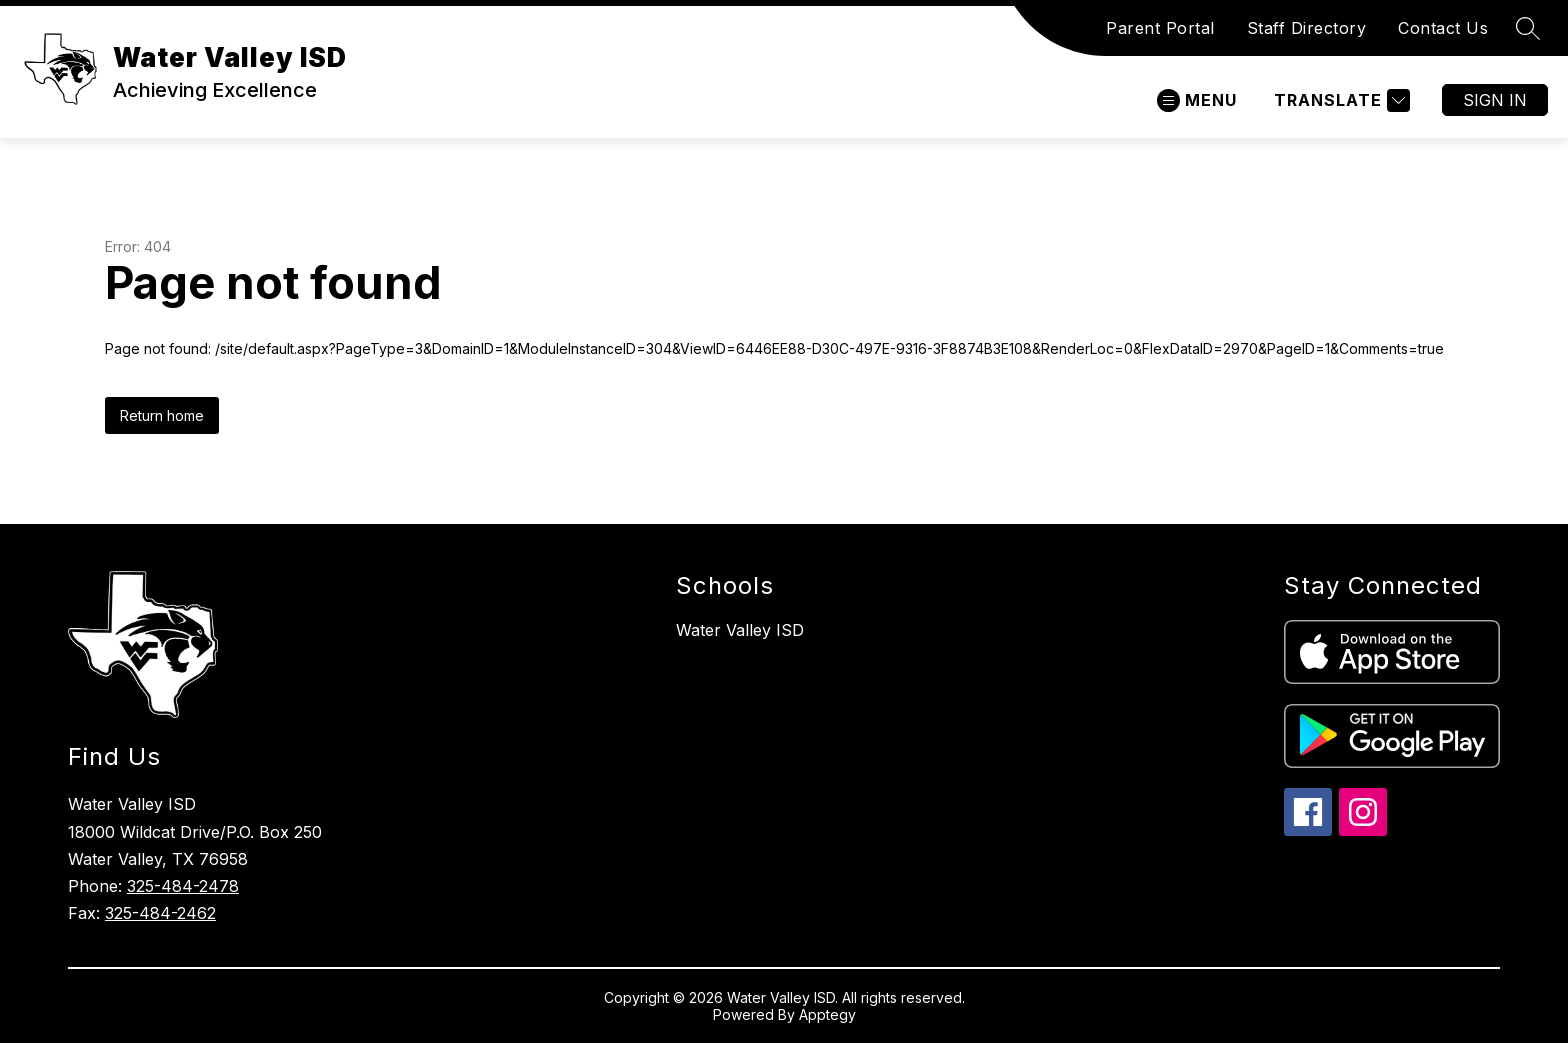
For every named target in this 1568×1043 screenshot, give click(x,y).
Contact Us (1443, 28)
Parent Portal (1160, 28)
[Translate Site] (1339, 100)
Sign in (1495, 100)
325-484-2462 (160, 913)
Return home (162, 415)
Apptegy (827, 1014)
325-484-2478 (183, 886)
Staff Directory (1307, 28)
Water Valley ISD (740, 630)
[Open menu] (1197, 100)
